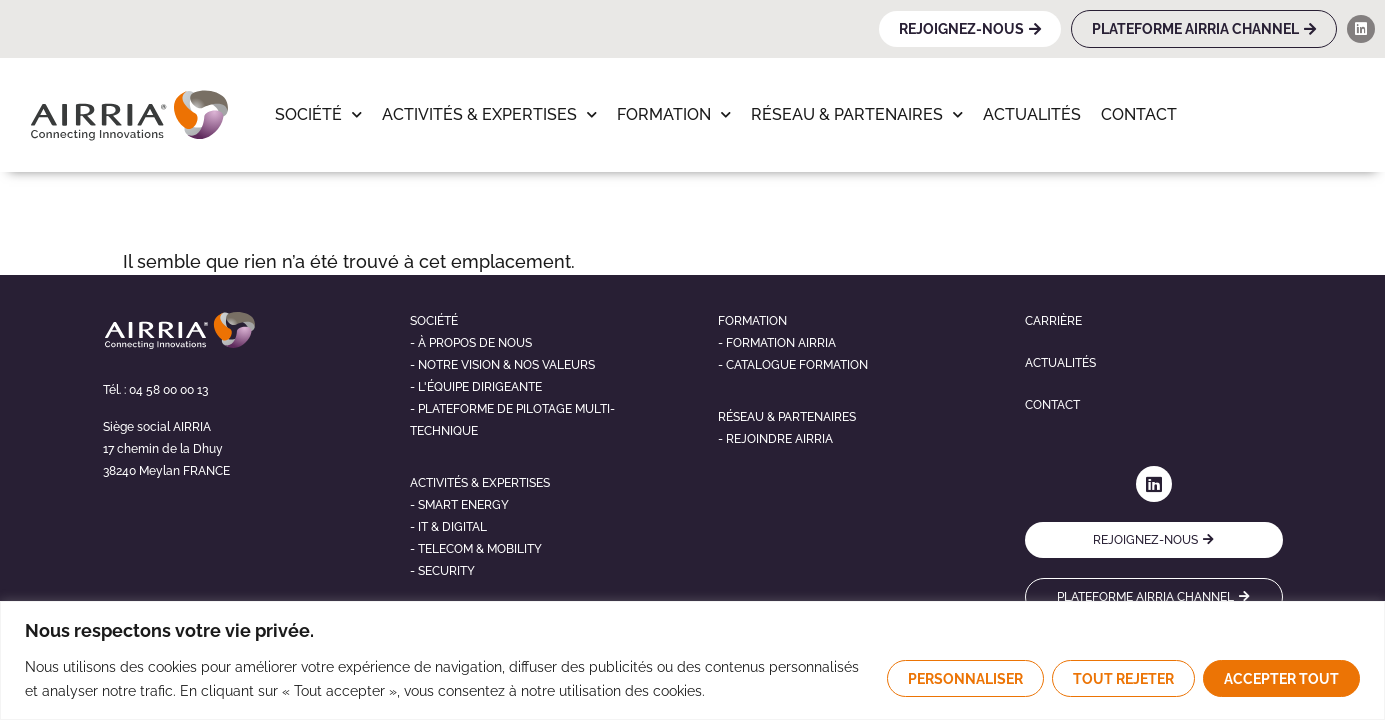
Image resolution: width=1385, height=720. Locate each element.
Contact (1139, 114)
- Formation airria (777, 343)
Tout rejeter (1123, 679)
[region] (692, 660)
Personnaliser (965, 679)
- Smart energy (459, 505)
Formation (674, 114)
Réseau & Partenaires (857, 114)
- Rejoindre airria (775, 439)
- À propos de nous (471, 343)
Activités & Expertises (489, 114)
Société (318, 114)
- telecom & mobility (476, 549)
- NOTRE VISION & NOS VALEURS (502, 365)
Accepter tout (1281, 679)
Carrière (1053, 321)
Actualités (1032, 114)
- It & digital (448, 527)
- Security (442, 571)
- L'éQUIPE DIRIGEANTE (476, 387)
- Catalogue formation (793, 365)
